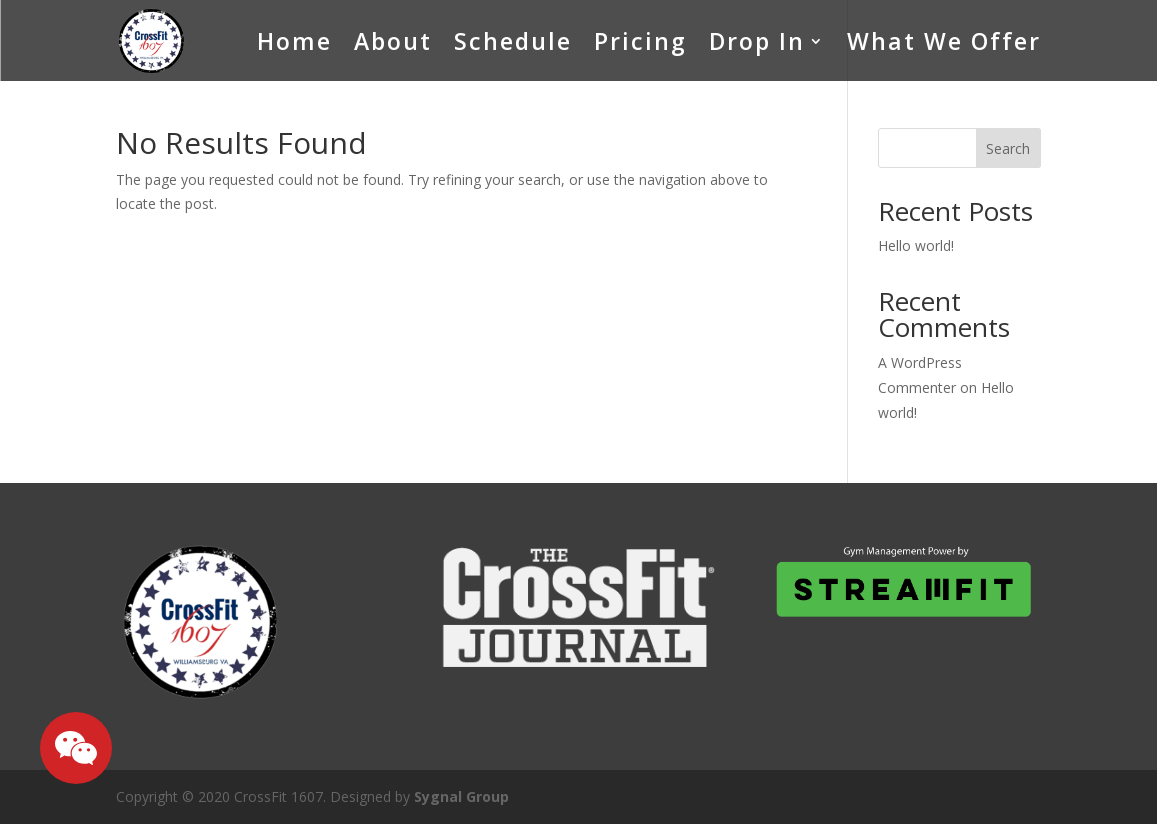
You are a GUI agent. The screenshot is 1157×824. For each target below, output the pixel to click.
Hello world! (916, 245)
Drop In (757, 41)
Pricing (640, 41)
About (393, 41)
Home (294, 41)
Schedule (513, 41)
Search (1008, 148)
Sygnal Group (461, 796)
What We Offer (944, 41)
